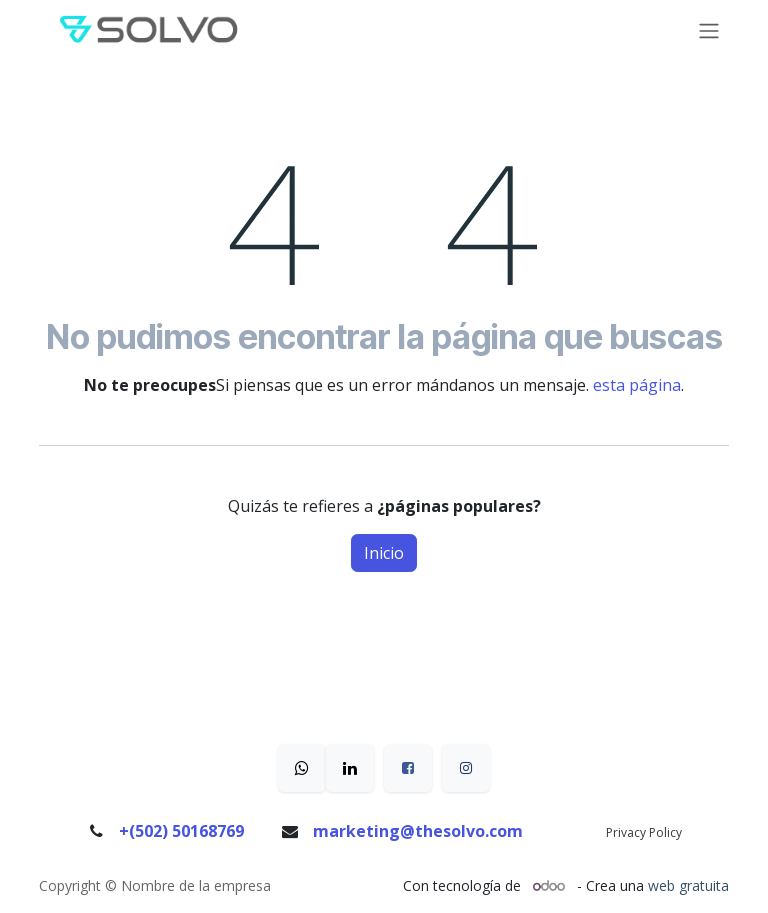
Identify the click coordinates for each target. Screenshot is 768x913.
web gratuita (688, 885)
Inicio (384, 553)
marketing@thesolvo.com (418, 831)
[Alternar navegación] (709, 31)
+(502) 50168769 (181, 831)
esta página (637, 385)
